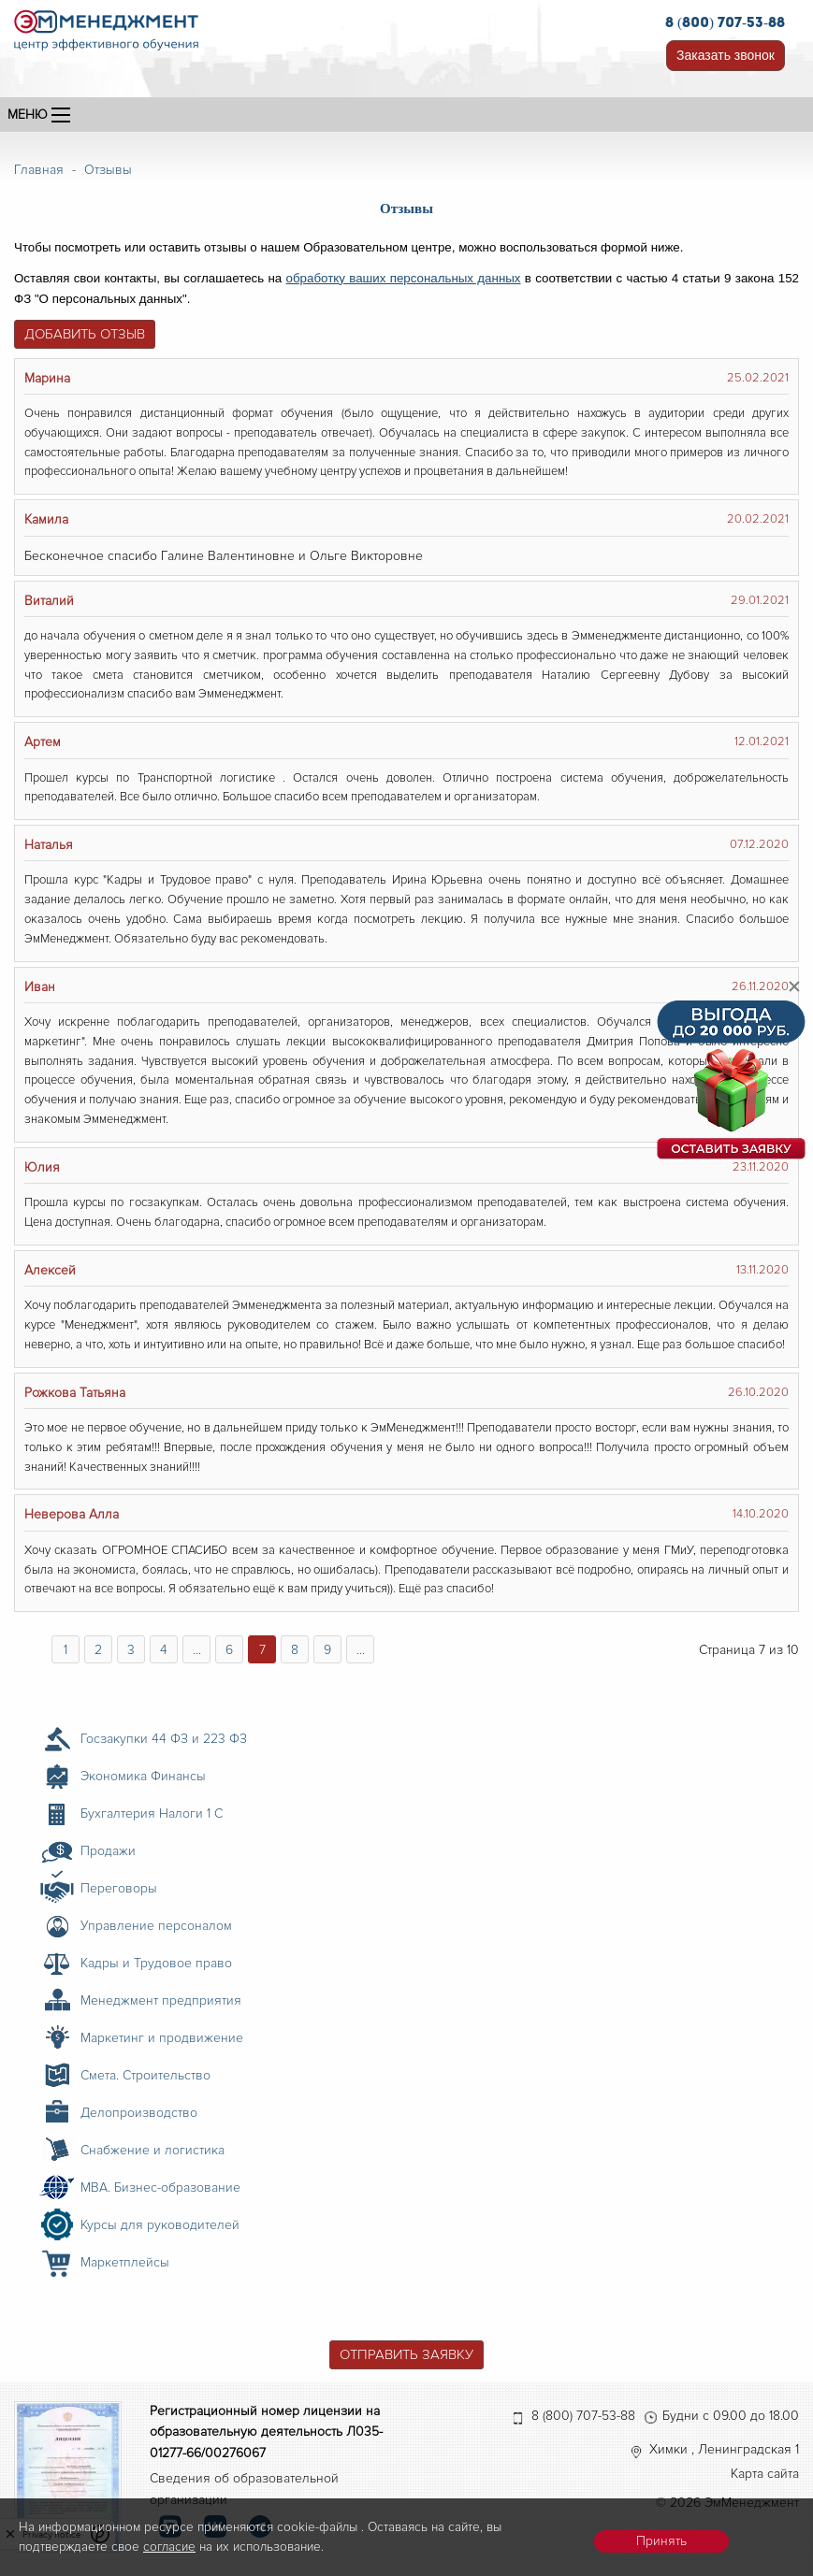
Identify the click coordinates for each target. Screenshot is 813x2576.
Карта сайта (765, 2474)
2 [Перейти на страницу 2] (98, 1650)
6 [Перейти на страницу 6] (229, 1650)
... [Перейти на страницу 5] (197, 1650)
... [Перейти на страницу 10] (360, 1650)
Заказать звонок (725, 55)
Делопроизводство (138, 2113)
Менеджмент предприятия (160, 2000)
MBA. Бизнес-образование (160, 2187)
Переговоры (118, 1888)
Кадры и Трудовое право (156, 1963)
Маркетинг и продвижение (161, 2038)
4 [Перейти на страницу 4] (163, 1650)
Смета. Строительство (145, 2075)
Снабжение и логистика (152, 2150)
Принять (661, 2541)
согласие (169, 2546)
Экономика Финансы (143, 1776)
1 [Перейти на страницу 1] (65, 1650)
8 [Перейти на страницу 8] (294, 1650)
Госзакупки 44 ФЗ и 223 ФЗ (163, 1739)
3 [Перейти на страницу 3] (131, 1650)
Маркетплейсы (124, 2262)
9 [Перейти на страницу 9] (327, 1650)
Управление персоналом (156, 1926)
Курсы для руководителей (160, 2225)
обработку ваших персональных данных (403, 278)
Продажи (108, 1851)
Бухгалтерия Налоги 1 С (151, 1813)
